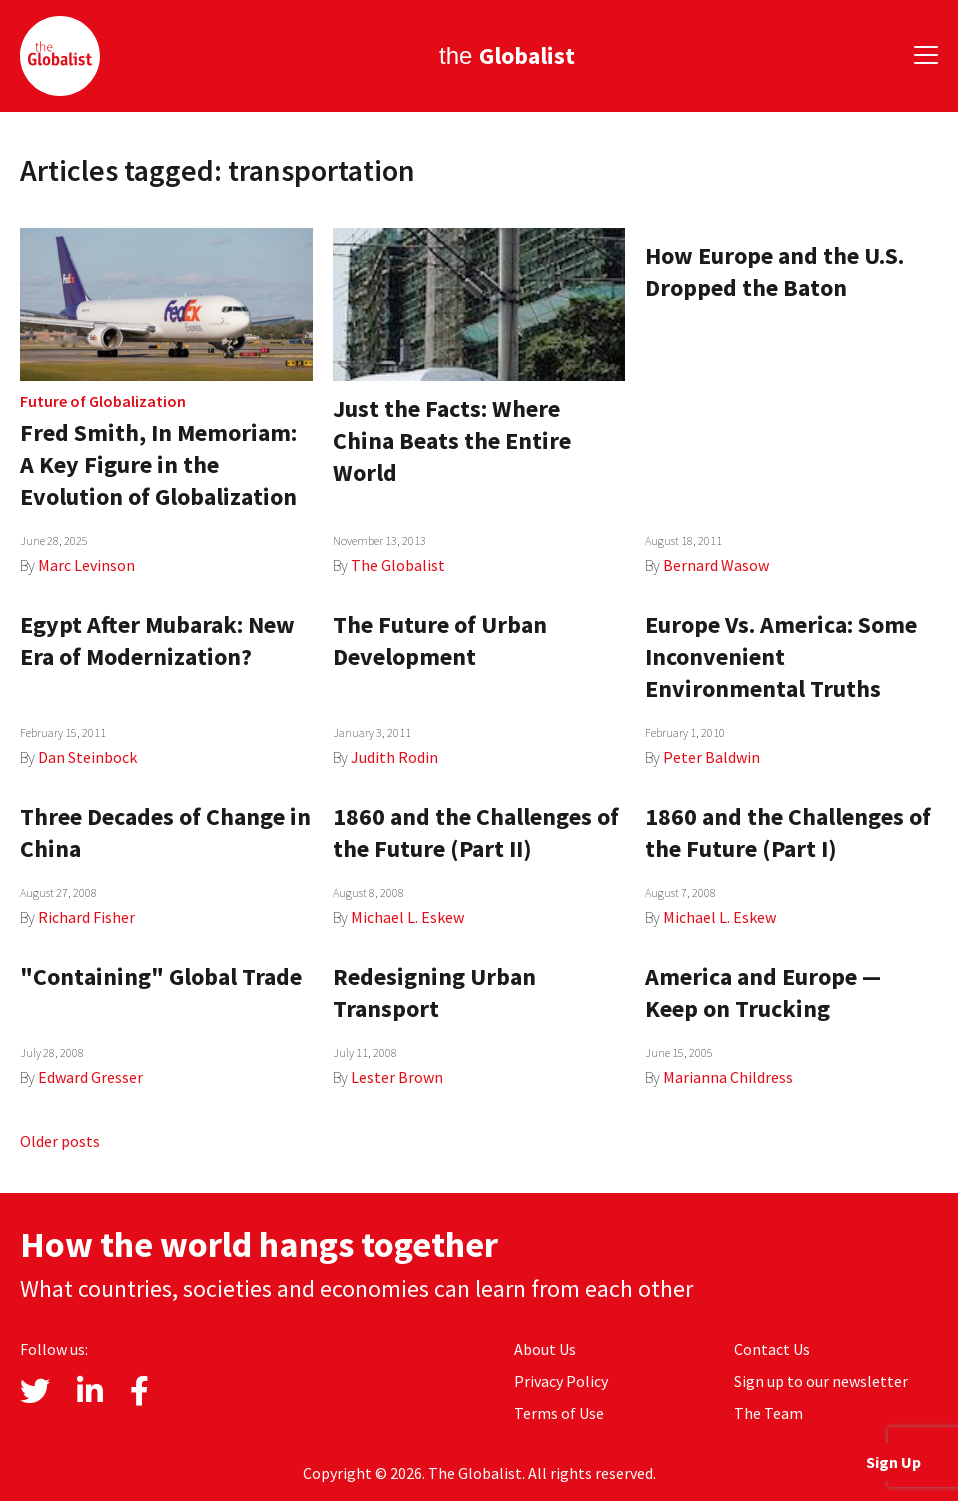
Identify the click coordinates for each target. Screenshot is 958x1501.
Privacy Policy (561, 1381)
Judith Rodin (394, 757)
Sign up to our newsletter (821, 1381)
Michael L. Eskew (407, 917)
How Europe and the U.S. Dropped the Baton (774, 271)
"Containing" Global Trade (161, 976)
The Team (768, 1413)
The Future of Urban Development (440, 640)
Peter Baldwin (711, 757)
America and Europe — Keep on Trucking (763, 992)
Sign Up (893, 1462)
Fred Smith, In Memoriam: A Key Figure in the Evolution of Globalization (158, 464)
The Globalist (398, 565)
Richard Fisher (86, 917)
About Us (545, 1349)
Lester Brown (397, 1077)
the (507, 55)
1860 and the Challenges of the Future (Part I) (788, 832)
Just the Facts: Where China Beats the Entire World (452, 440)
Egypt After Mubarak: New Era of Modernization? (157, 640)
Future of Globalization (103, 401)
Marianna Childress (728, 1077)
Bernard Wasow (716, 565)
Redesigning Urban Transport (434, 992)
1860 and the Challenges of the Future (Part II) (476, 832)
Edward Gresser (90, 1077)
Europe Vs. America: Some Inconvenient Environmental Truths (781, 656)
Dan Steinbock (87, 757)
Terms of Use (559, 1413)
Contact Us (772, 1349)
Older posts (60, 1141)
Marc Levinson (86, 565)
